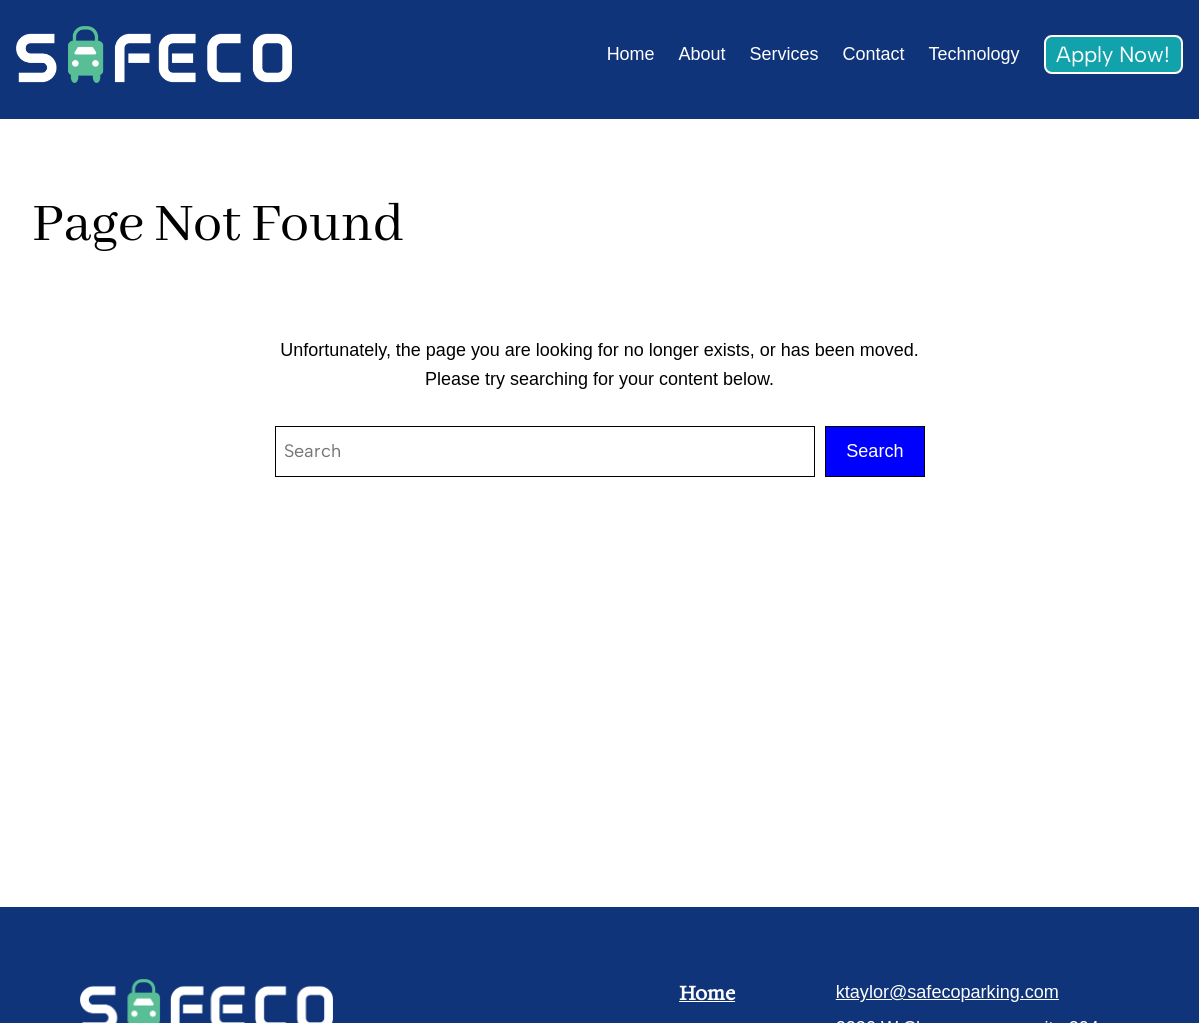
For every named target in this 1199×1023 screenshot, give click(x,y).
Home (707, 993)
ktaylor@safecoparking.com (947, 992)
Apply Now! (1113, 54)
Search (874, 451)
